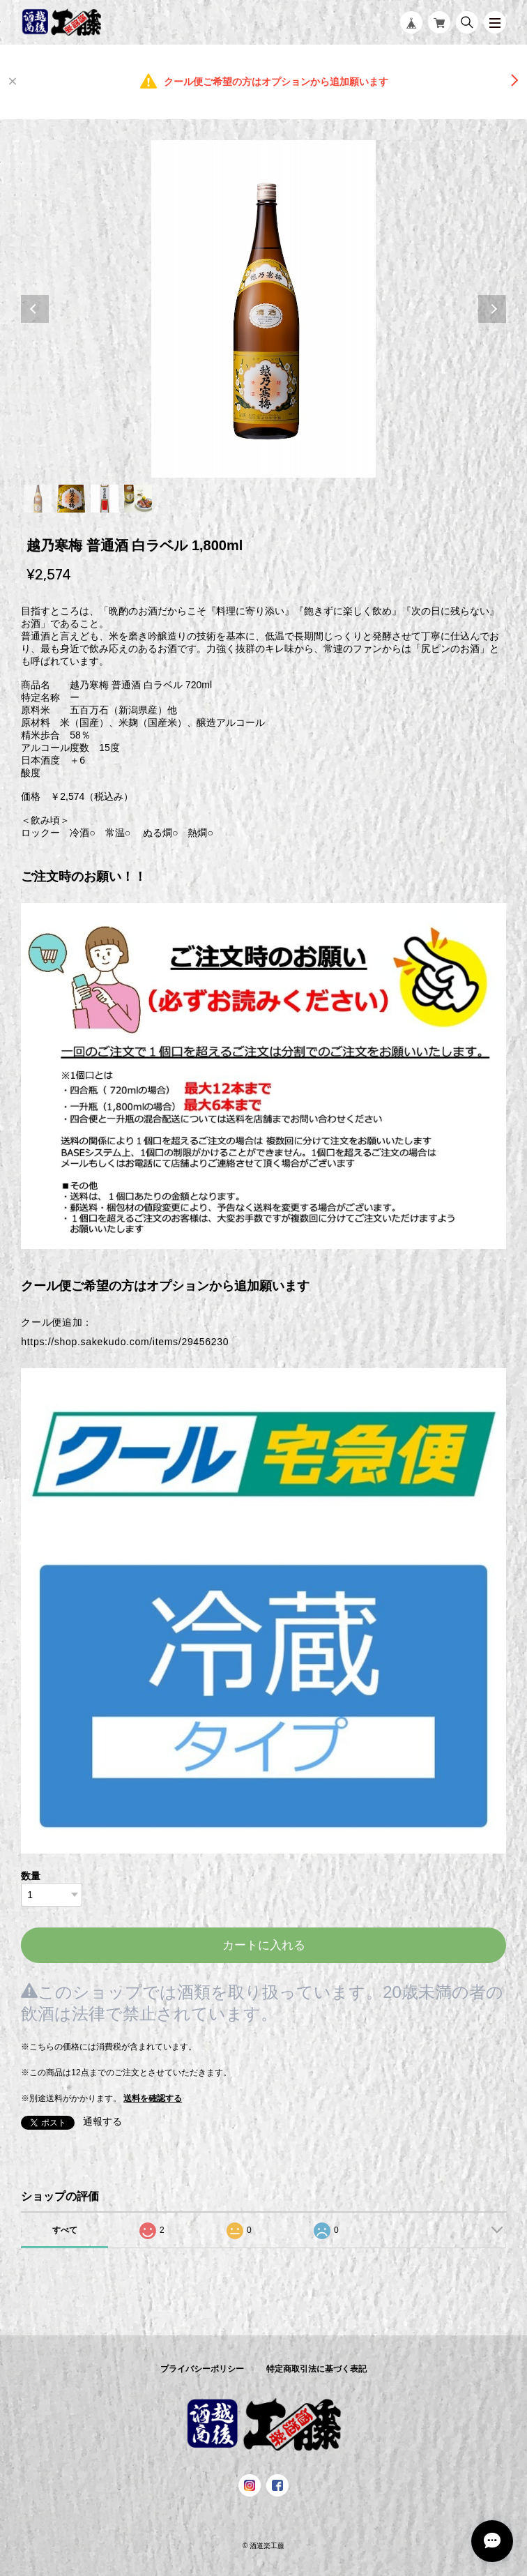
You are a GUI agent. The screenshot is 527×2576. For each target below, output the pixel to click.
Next (492, 309)
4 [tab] (138, 499)
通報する (102, 2121)
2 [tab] (71, 499)
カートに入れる (263, 1945)
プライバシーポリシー (202, 2369)
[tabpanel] (263, 309)
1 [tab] (38, 499)
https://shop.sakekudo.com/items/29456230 (125, 1341)
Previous (35, 309)
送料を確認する (152, 2098)
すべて (64, 2230)
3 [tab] (105, 499)
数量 (30, 1875)
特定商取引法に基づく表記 (316, 2369)
